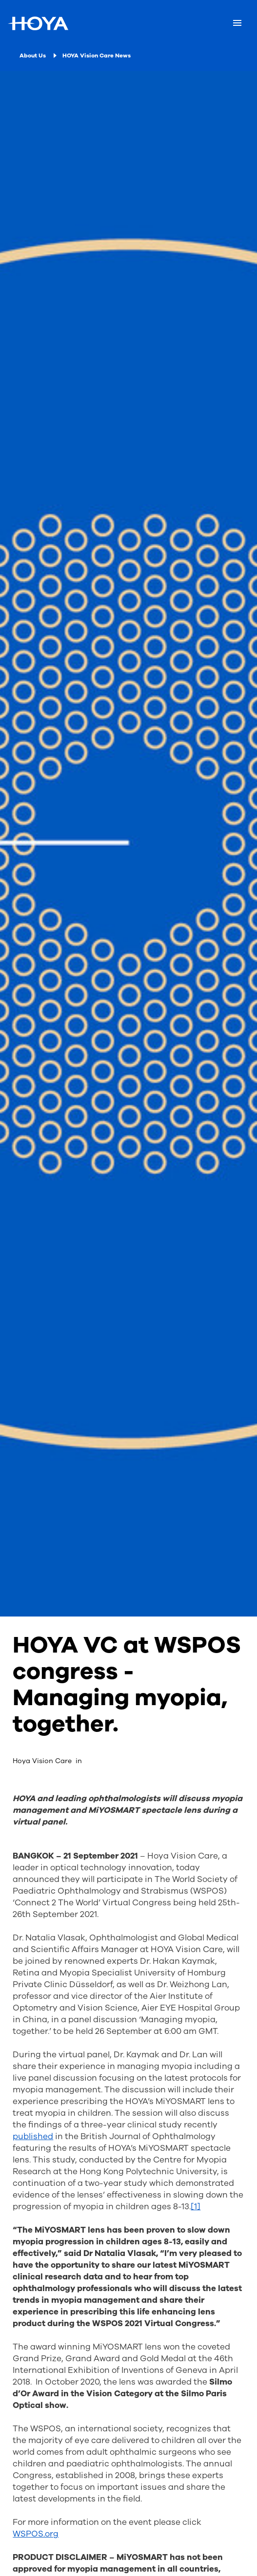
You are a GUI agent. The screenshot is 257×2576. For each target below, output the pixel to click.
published (33, 2136)
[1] (195, 2206)
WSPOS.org (36, 2533)
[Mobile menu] (237, 23)
